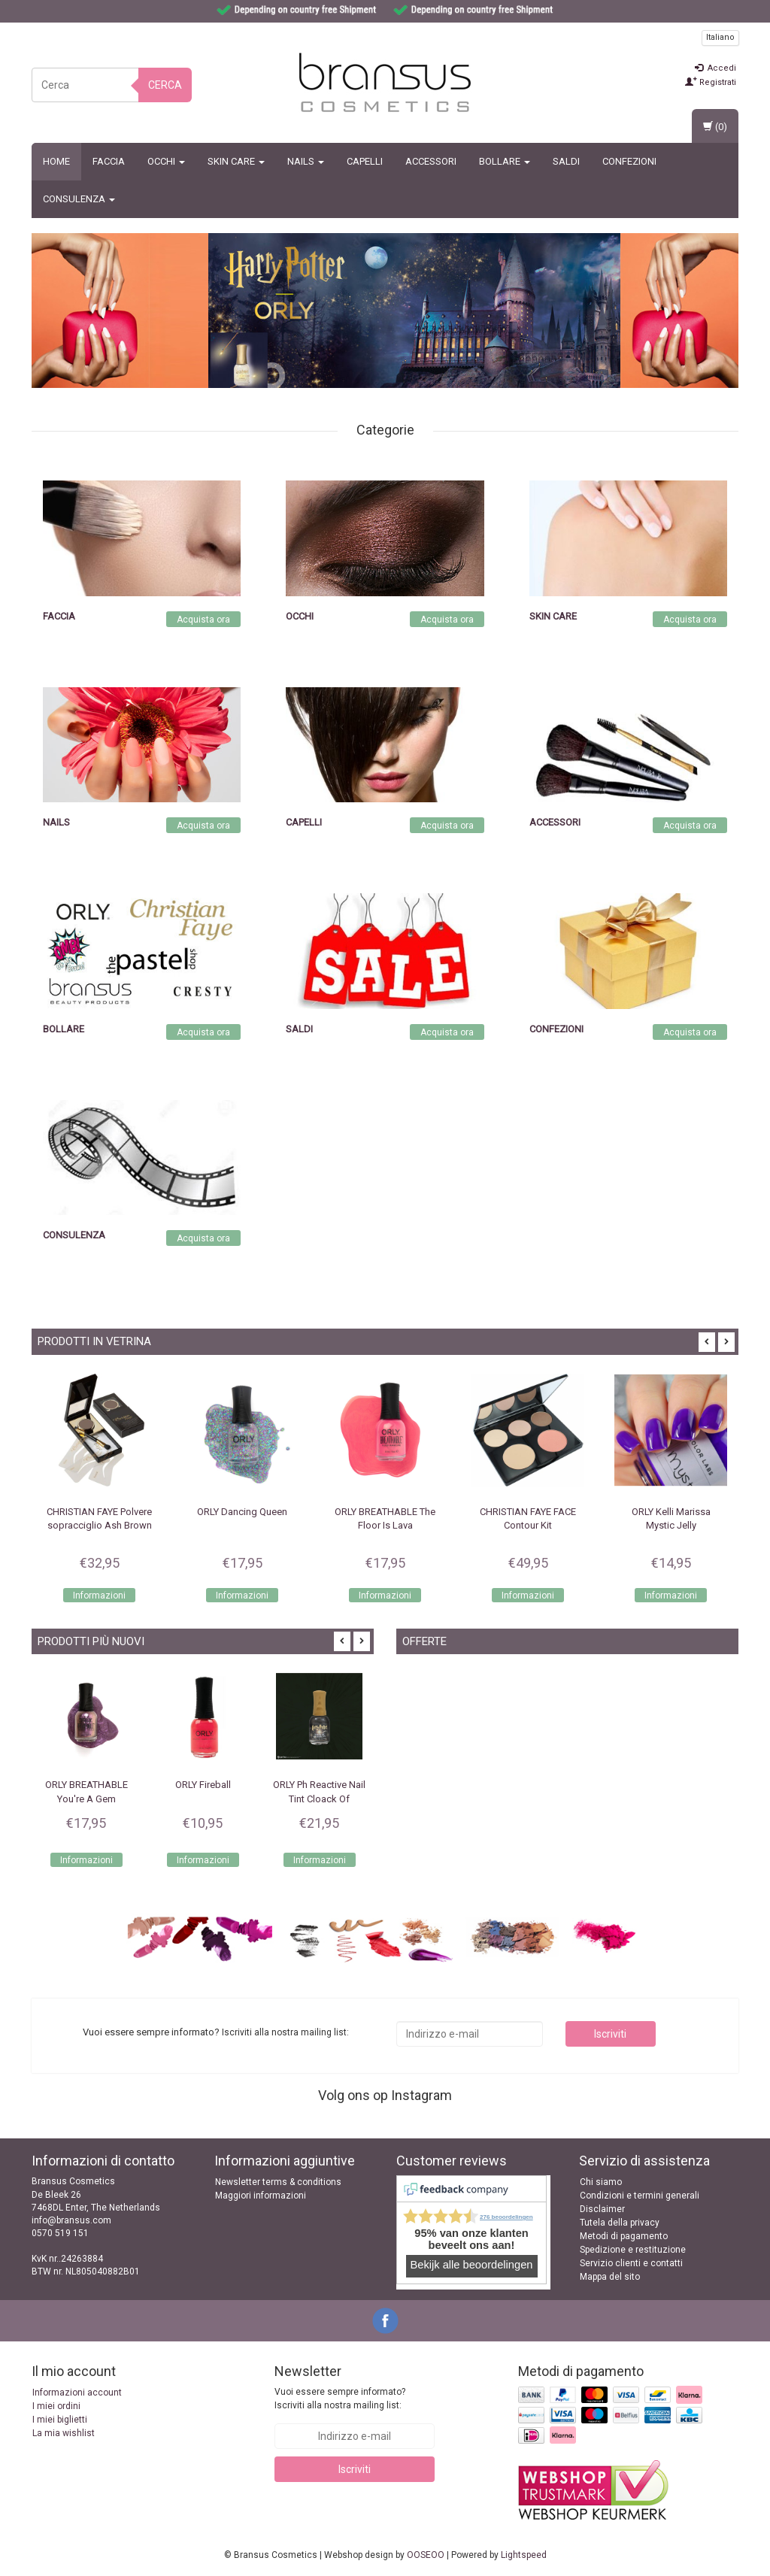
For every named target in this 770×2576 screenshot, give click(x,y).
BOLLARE (504, 161)
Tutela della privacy (619, 2222)
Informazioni (99, 1595)
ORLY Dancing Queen (242, 1511)
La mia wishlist (63, 2433)
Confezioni (629, 161)
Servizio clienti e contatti (631, 2263)
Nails (305, 161)
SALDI (566, 161)
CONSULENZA (79, 199)
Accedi (715, 68)
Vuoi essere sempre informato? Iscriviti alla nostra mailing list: (339, 2398)
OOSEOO (425, 2555)
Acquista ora (203, 619)
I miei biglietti (59, 2419)
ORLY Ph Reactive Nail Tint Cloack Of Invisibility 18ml (319, 1798)
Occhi (166, 161)
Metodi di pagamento (624, 2236)
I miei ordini (56, 2406)
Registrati (710, 82)
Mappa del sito (610, 2276)
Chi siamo (601, 2182)
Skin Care (236, 161)
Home (56, 161)
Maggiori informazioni (260, 2195)
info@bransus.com (71, 2220)
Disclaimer (602, 2209)
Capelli (365, 161)
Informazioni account (77, 2392)
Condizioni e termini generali (639, 2195)
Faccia (108, 161)
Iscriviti (610, 2034)
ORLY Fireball (203, 1784)
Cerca (165, 85)
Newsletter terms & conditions (278, 2182)
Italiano (720, 37)
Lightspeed (524, 2555)
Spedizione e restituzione (633, 2249)
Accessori (430, 161)
